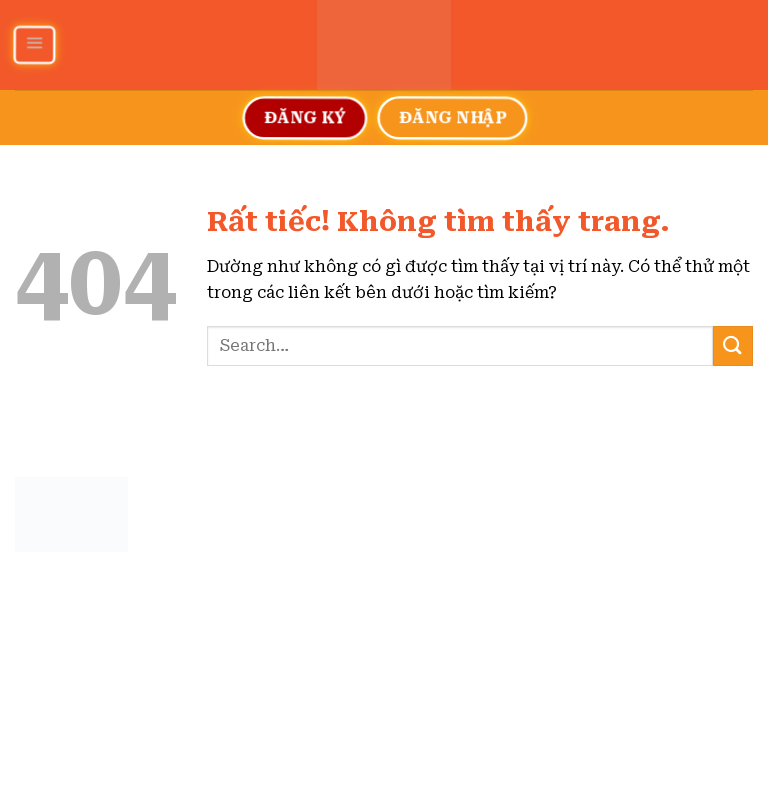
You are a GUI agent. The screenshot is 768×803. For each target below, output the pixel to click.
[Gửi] (733, 345)
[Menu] (33, 45)
